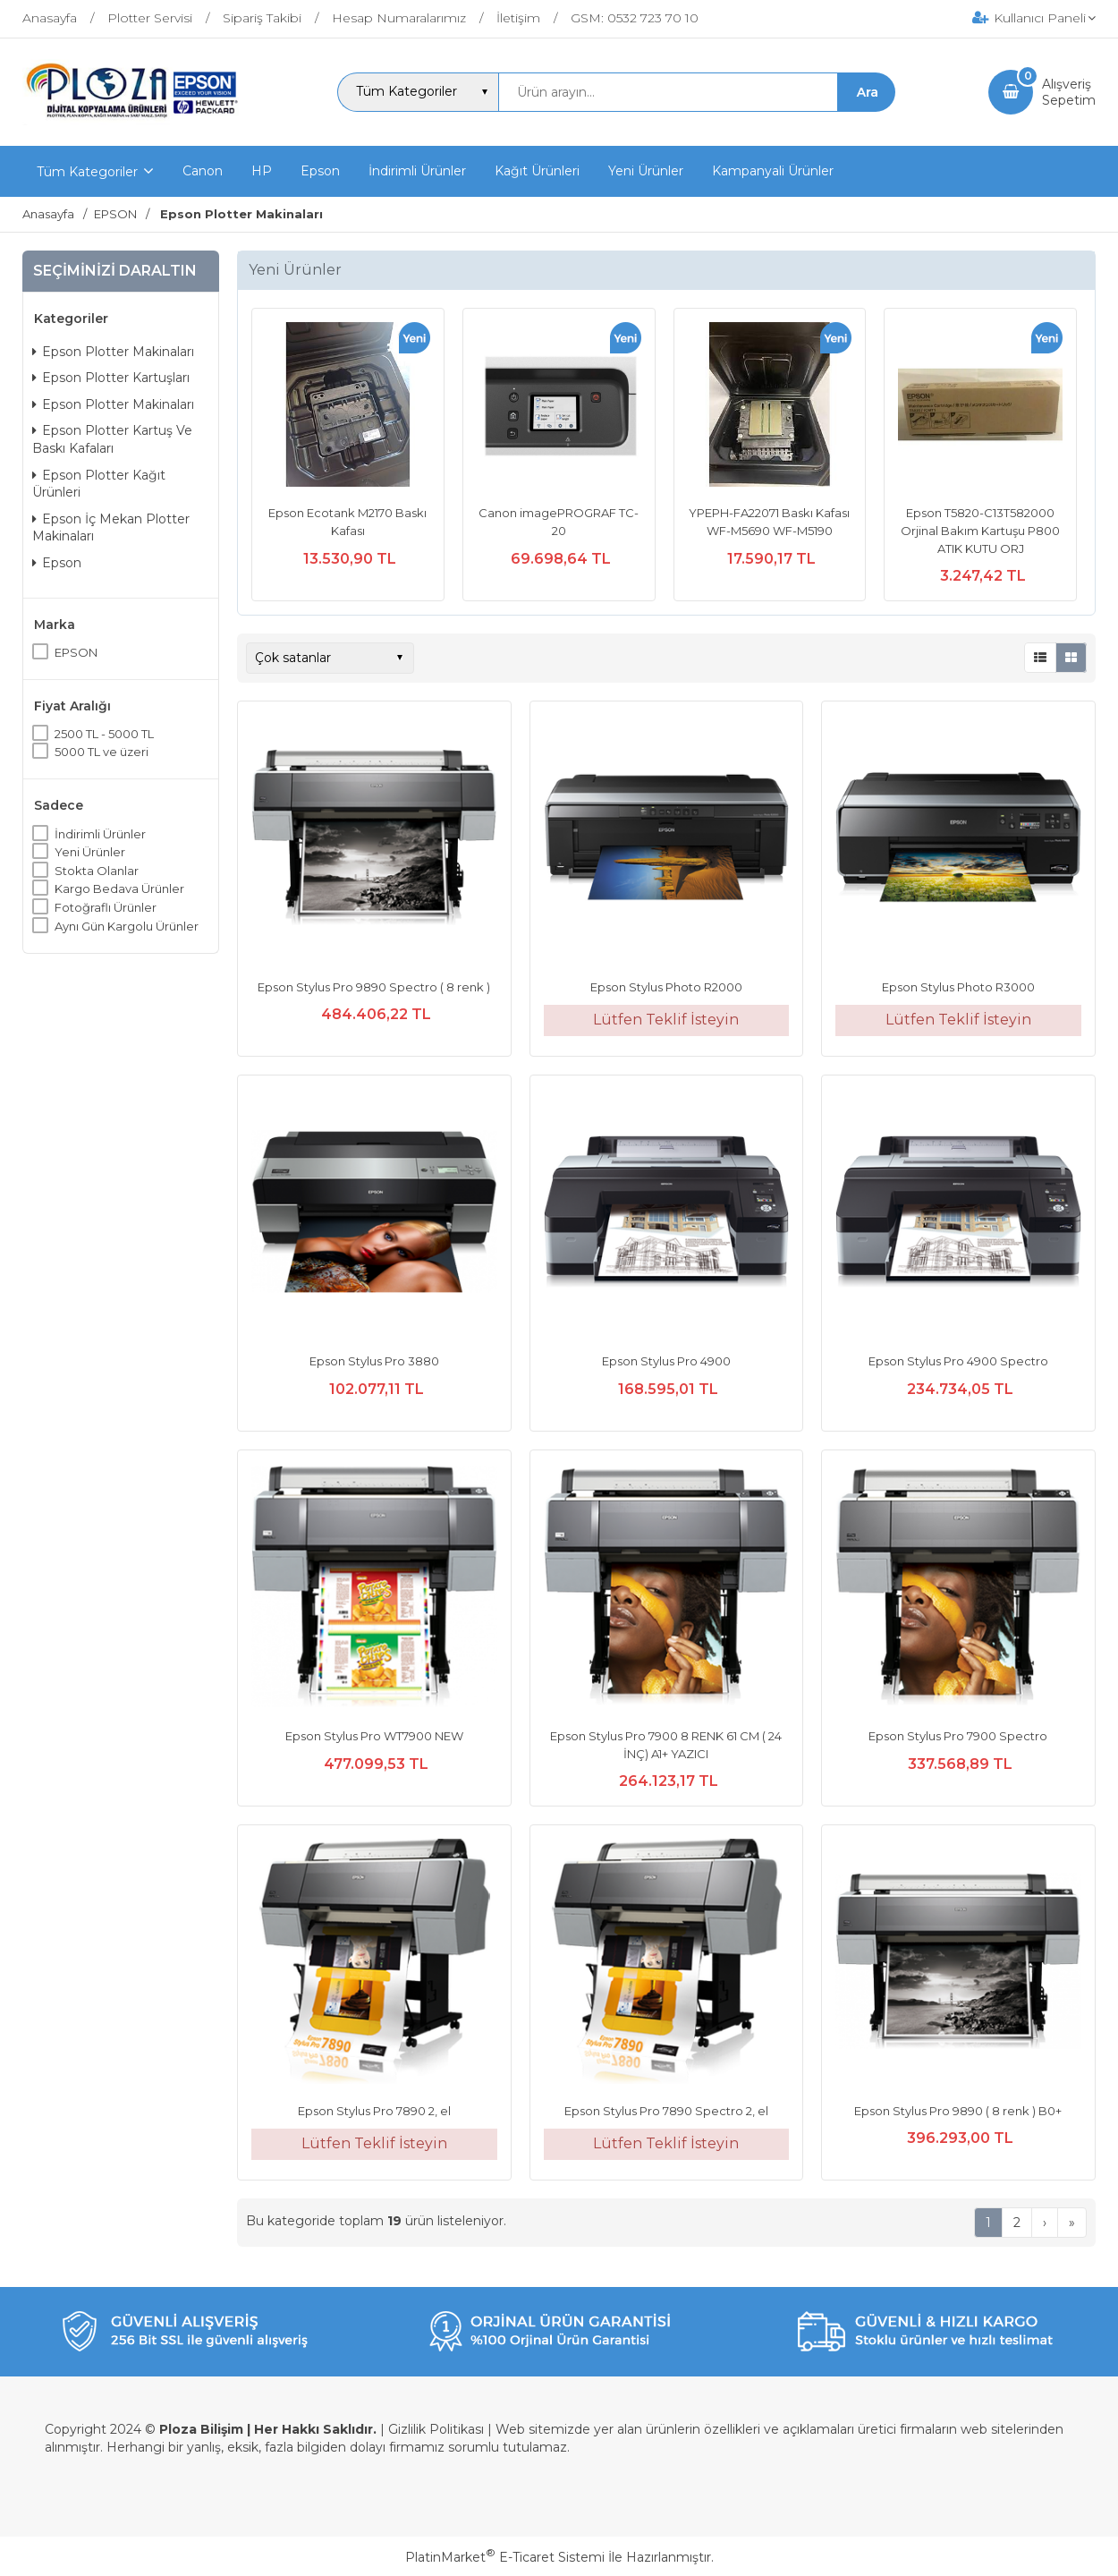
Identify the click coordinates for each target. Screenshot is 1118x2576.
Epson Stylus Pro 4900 (666, 1361)
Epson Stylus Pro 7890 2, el (374, 2111)
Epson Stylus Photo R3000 (958, 987)
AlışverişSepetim (1069, 92)
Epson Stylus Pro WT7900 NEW (374, 1736)
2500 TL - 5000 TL (104, 734)
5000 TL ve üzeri (101, 751)
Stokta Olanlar (97, 870)
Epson (56, 563)
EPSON (76, 652)
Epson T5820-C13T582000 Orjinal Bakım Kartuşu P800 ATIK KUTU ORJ (980, 530)
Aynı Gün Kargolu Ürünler (127, 926)
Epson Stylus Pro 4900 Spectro (958, 1361)
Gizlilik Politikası (436, 2429)
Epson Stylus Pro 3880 (374, 1361)
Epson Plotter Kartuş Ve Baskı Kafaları (112, 439)
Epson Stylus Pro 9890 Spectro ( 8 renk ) (374, 987)
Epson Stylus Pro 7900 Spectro (957, 1736)
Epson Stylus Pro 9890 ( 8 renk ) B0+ (958, 2111)
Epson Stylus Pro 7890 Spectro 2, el (666, 2111)
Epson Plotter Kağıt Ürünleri (98, 484)
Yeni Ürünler (90, 852)
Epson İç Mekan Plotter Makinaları (111, 528)
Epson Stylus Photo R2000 (666, 987)
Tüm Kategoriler (87, 172)
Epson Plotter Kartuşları (111, 378)
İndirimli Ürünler (100, 834)
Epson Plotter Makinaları (113, 352)
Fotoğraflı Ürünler (106, 907)
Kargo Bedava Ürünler (119, 888)
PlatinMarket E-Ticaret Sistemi (505, 2557)
